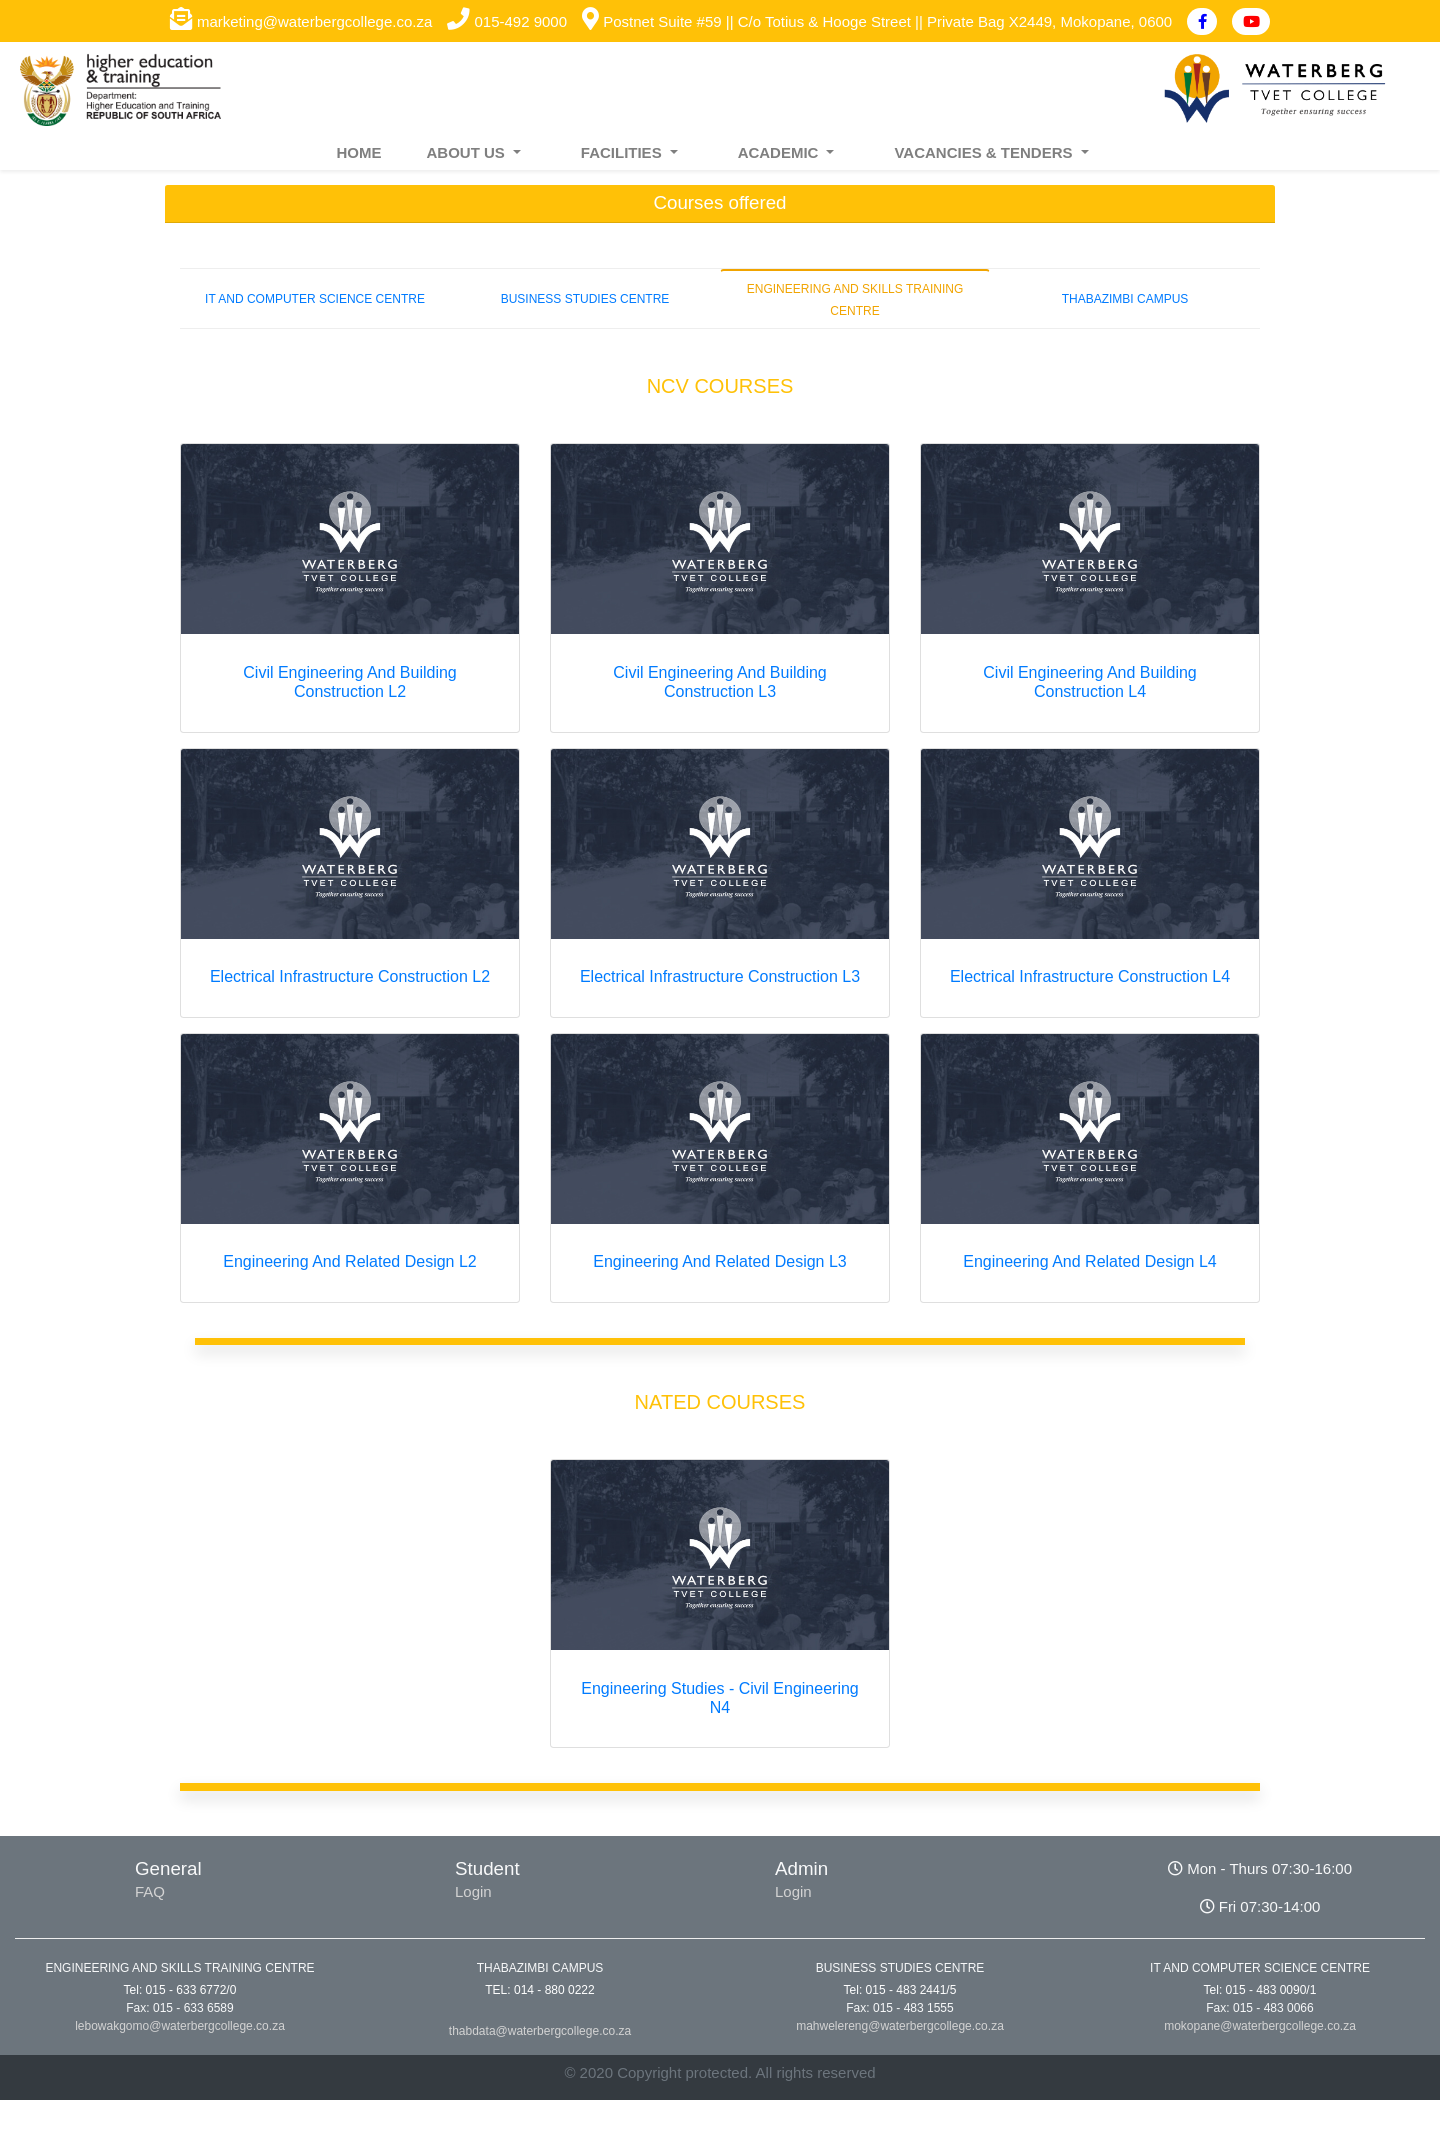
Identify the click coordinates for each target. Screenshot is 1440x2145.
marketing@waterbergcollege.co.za (301, 21)
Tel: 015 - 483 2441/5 (900, 1990)
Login (473, 1891)
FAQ (150, 1891)
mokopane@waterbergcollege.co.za (1260, 2026)
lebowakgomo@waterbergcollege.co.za (180, 2026)
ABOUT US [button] (467, 152)
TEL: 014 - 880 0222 (539, 1990)
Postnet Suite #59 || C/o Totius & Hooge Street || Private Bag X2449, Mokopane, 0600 (877, 21)
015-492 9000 (507, 21)
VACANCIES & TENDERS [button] (985, 152)
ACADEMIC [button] (780, 152)
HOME (358, 152)
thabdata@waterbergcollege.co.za (540, 2031)
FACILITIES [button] (623, 152)
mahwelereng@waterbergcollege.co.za (900, 2026)
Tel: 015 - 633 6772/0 (180, 1990)
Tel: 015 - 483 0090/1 (1260, 1990)
